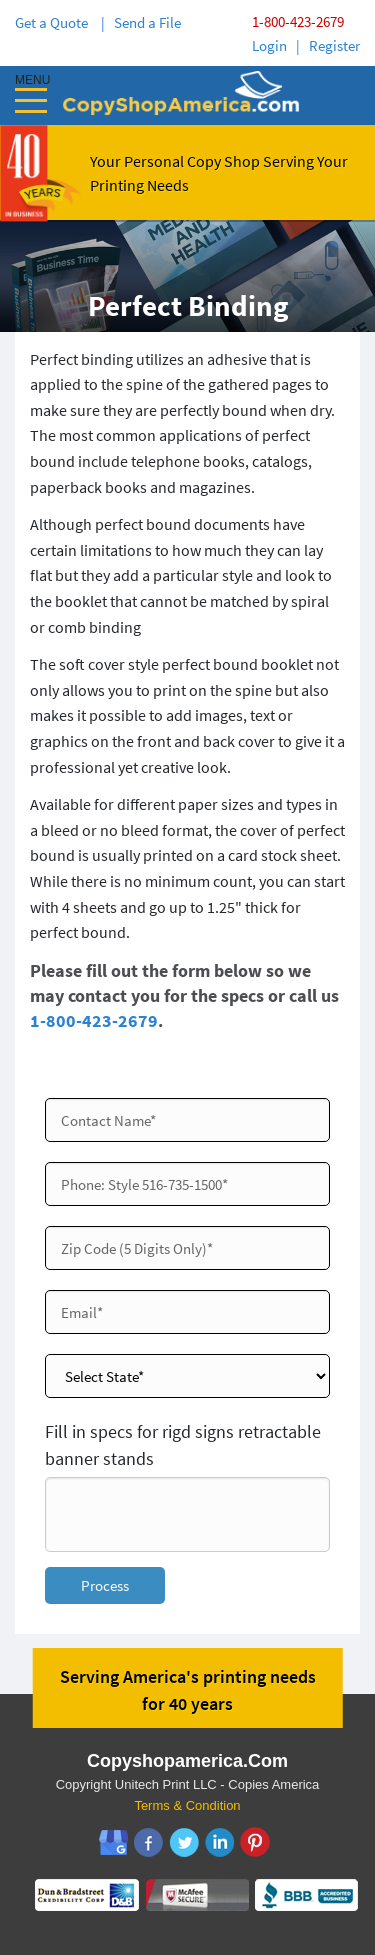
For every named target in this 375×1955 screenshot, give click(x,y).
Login (269, 45)
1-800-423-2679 (298, 21)
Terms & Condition (187, 1805)
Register (334, 45)
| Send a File (141, 22)
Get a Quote (54, 22)
